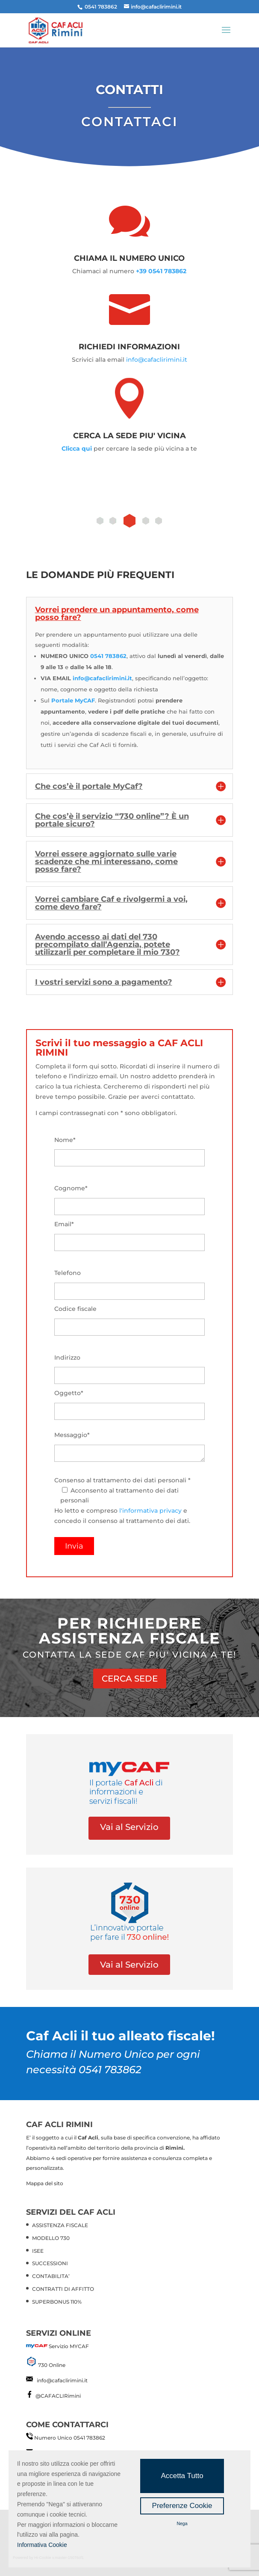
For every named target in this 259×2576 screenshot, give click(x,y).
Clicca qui (77, 448)
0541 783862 (108, 655)
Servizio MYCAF (69, 2346)
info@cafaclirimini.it (156, 359)
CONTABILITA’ (51, 2276)
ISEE (38, 2251)
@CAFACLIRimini (58, 2396)
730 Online (51, 2365)
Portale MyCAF (73, 700)
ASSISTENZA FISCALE (60, 2225)
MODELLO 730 (51, 2238)
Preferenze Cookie (182, 2506)
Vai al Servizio (129, 1827)
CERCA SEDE (130, 1678)
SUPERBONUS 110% (57, 2302)
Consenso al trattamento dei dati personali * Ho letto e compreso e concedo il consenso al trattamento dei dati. (129, 1513)
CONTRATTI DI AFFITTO (63, 2289)
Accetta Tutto (182, 2476)
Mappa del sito (44, 2183)
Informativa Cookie (42, 2544)
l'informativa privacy (150, 1510)
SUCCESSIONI (50, 2263)
